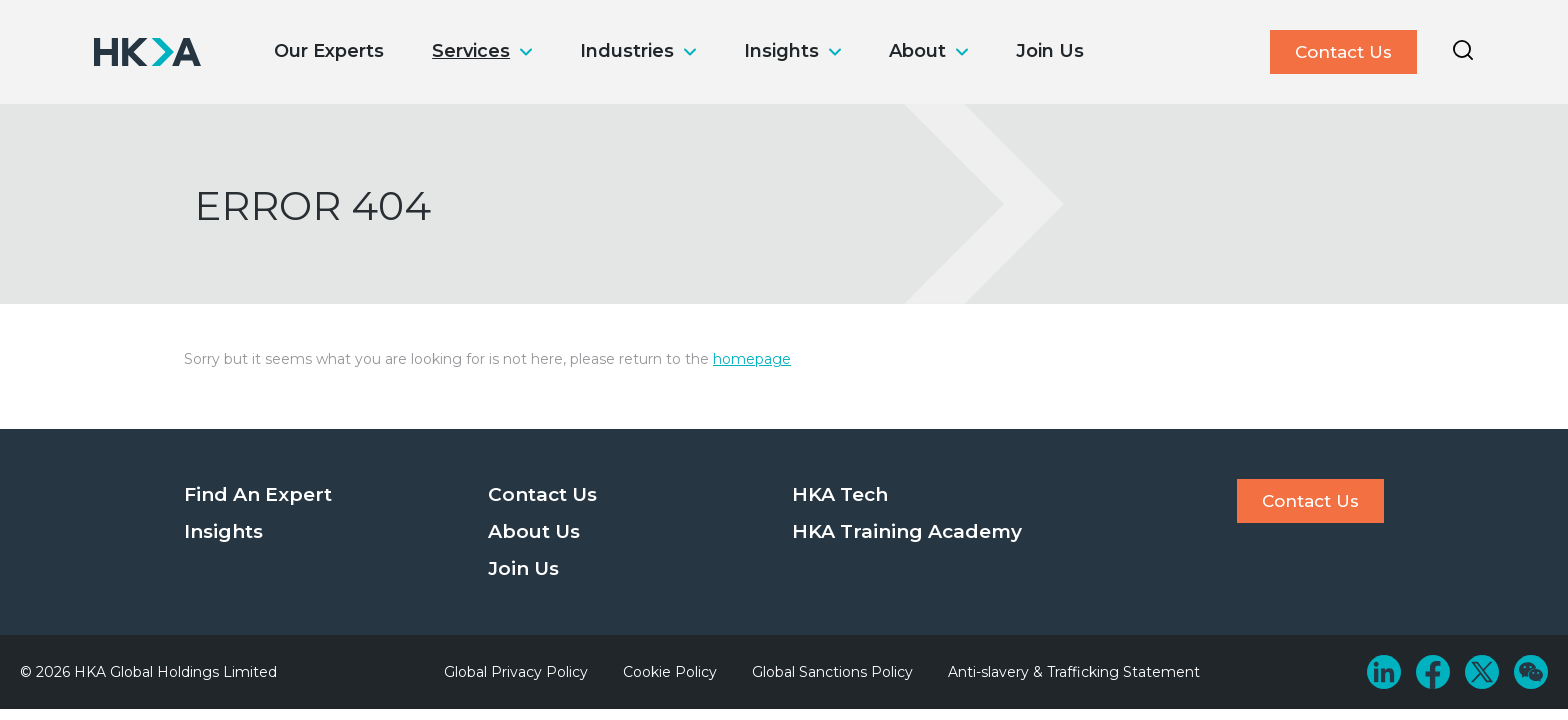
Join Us (1050, 51)
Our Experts (329, 51)
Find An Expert (258, 494)
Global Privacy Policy (516, 672)
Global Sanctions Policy (832, 672)
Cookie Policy (670, 672)
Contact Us (1343, 52)
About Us (534, 531)
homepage (752, 359)
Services (471, 51)
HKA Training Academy (907, 531)
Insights (781, 51)
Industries (627, 51)
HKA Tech (840, 494)
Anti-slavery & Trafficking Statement (1074, 672)
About (917, 51)
